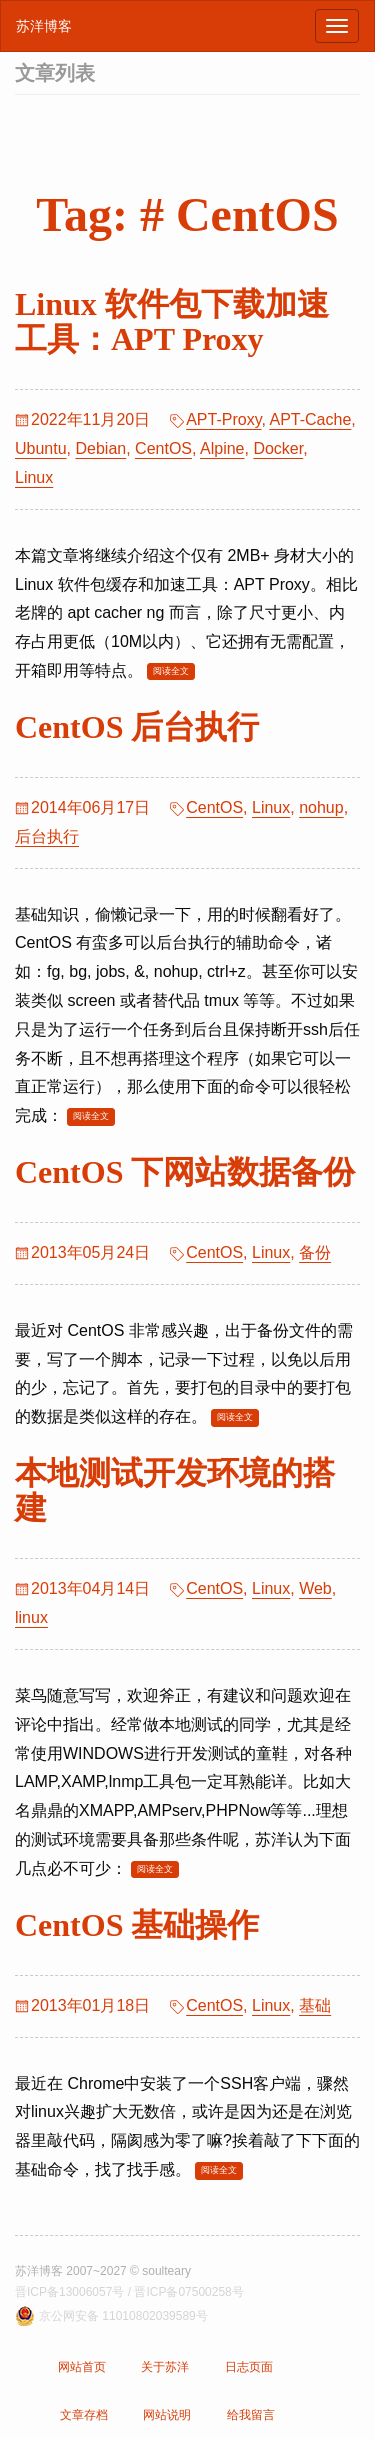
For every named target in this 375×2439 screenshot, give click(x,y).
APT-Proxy (223, 419)
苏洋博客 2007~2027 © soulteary (103, 2271)
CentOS (163, 448)
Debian (100, 448)
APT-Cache (310, 419)
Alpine (222, 448)
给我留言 (251, 2415)
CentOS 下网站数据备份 (185, 1172)
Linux (34, 477)
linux (31, 1617)
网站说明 (167, 2415)
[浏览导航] (337, 26)
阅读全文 (171, 671)
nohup (321, 807)
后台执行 (47, 836)
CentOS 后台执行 (137, 727)
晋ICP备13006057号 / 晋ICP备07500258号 (129, 2292)
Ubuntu (41, 448)
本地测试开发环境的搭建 (175, 1490)
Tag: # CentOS (187, 214)
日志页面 (249, 2367)
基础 (315, 2005)
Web (315, 1588)
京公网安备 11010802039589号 (123, 2316)
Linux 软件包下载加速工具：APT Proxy (172, 321)
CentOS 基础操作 (137, 1925)
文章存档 (84, 2415)
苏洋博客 (44, 26)
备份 (315, 1252)
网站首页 (82, 2367)
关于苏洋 (165, 2367)
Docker (278, 448)
